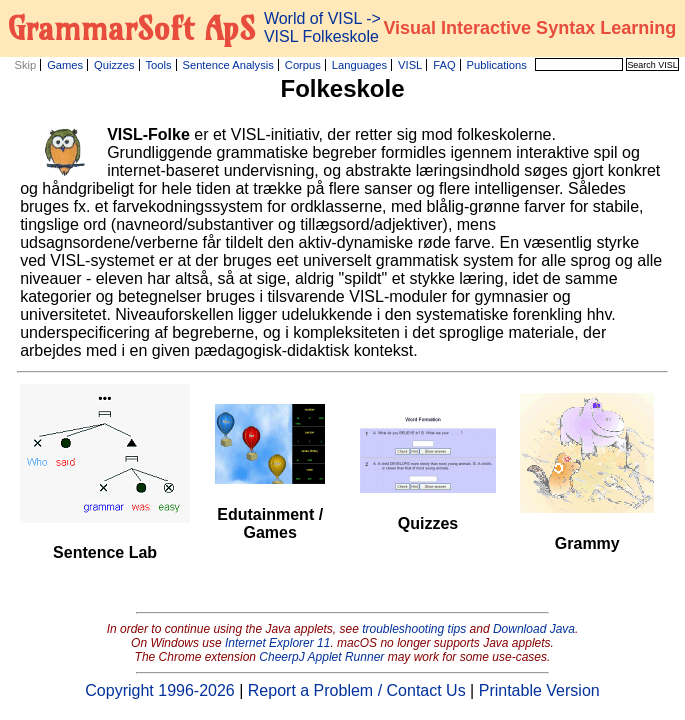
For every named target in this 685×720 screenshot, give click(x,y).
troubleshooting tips (414, 629)
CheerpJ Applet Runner (321, 657)
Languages (359, 65)
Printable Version (539, 690)
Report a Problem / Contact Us (357, 690)
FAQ (444, 65)
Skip (25, 65)
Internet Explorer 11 (277, 643)
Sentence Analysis (227, 65)
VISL (410, 65)
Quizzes (114, 65)
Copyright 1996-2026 (159, 690)
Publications (497, 65)
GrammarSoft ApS (131, 28)
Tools (158, 65)
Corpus (303, 65)
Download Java (534, 629)
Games (65, 65)
